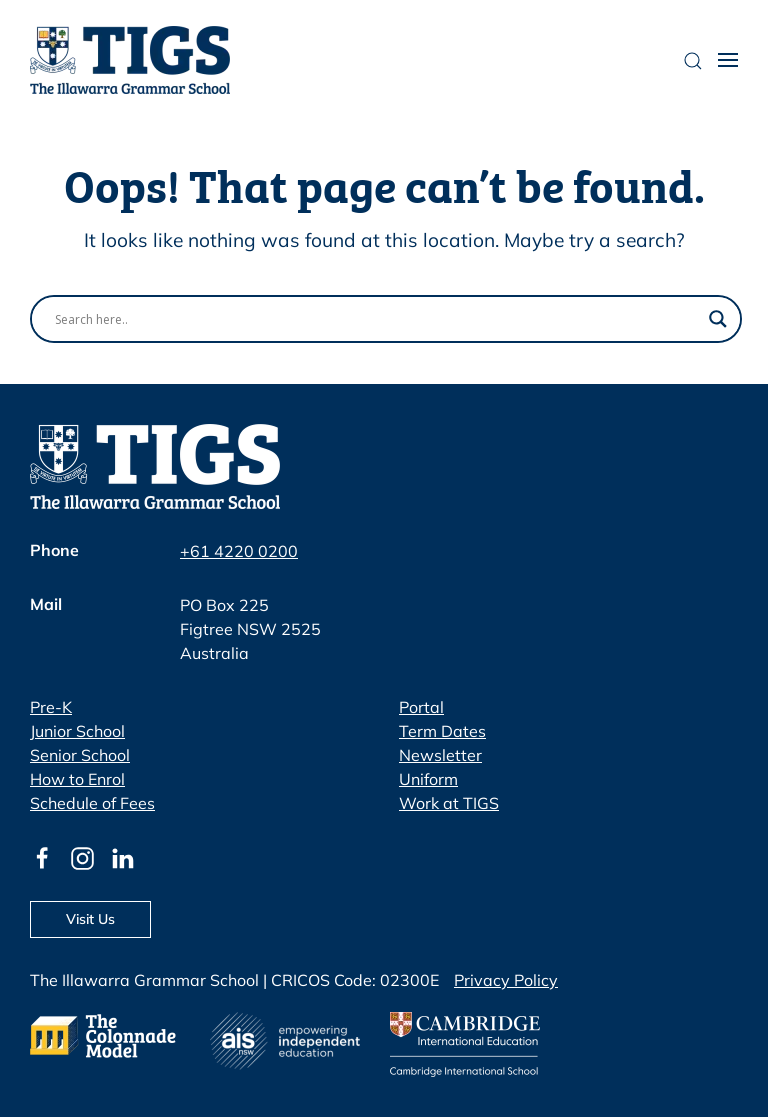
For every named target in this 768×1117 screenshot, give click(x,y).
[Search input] (377, 319)
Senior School (80, 755)
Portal (421, 707)
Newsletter (440, 755)
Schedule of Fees (92, 803)
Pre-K (51, 707)
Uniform (428, 779)
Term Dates (442, 731)
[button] (728, 60)
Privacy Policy (506, 980)
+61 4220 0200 (239, 551)
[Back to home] (130, 60)
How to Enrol (77, 779)
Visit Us (90, 919)
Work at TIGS (449, 803)
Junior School (77, 731)
